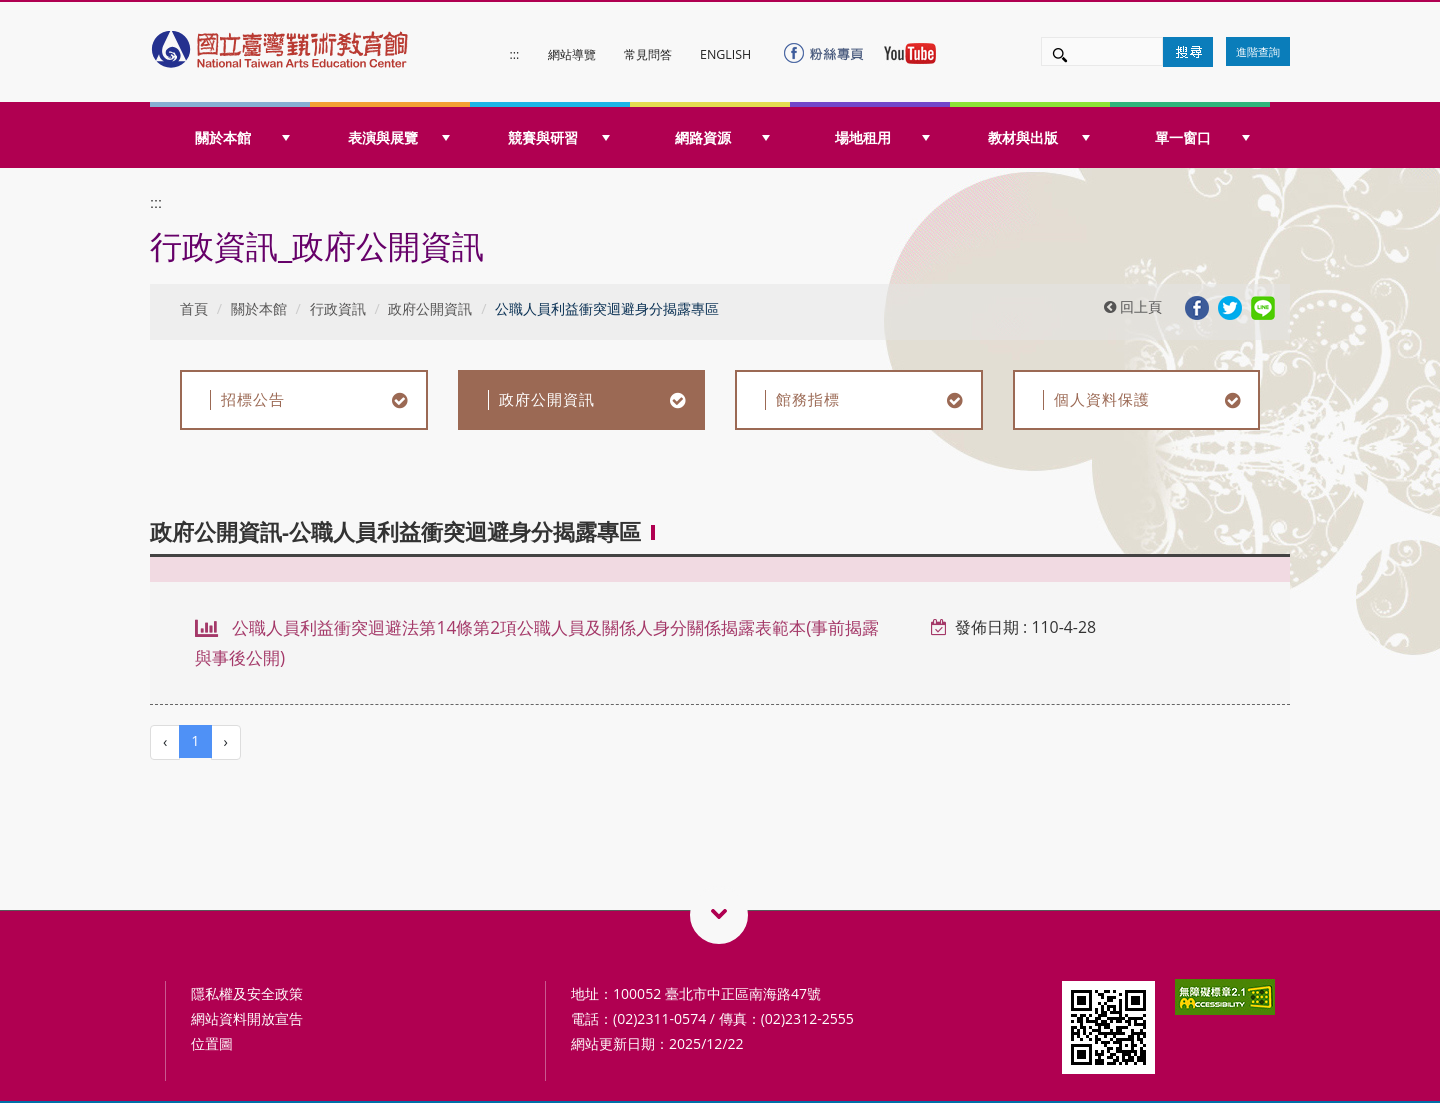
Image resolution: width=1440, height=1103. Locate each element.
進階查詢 (1258, 51)
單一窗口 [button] (1202, 137)
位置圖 (212, 1043)
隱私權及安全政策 (247, 993)
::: (515, 54)
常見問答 (648, 54)
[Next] (226, 742)
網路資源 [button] (722, 137)
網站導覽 (572, 54)
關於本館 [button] (242, 137)
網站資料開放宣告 (247, 1018)
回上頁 (1133, 306)
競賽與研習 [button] (559, 137)
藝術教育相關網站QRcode (719, 915)
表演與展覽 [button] (399, 137)
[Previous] (165, 742)
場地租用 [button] (882, 137)
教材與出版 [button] (1039, 137)
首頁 (194, 308)
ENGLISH (725, 54)
